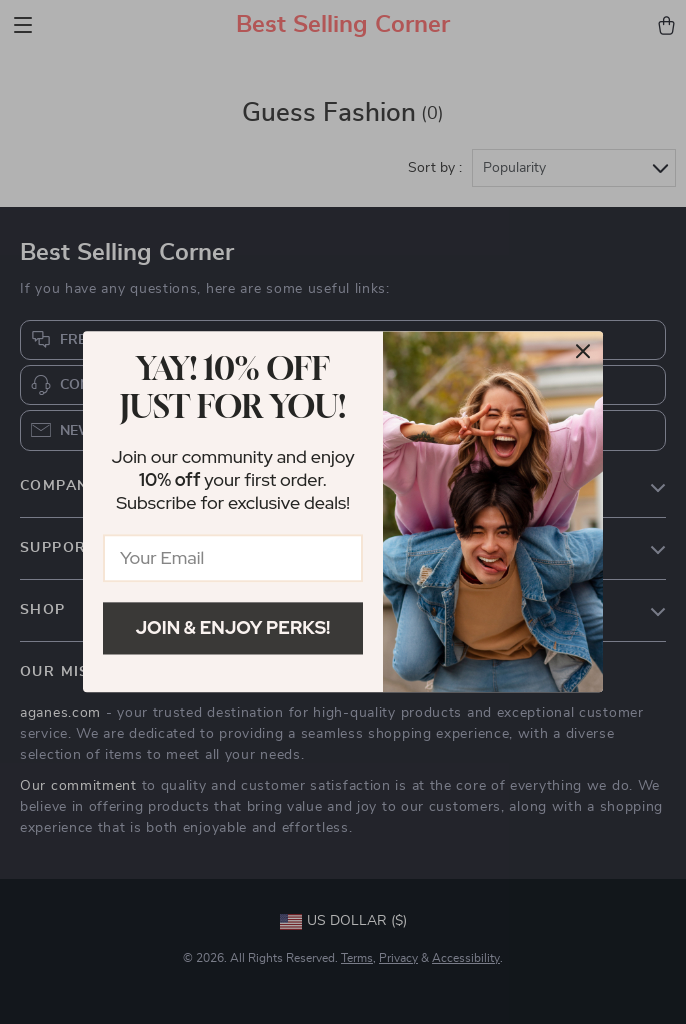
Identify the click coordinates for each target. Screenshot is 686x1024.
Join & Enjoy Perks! (233, 627)
